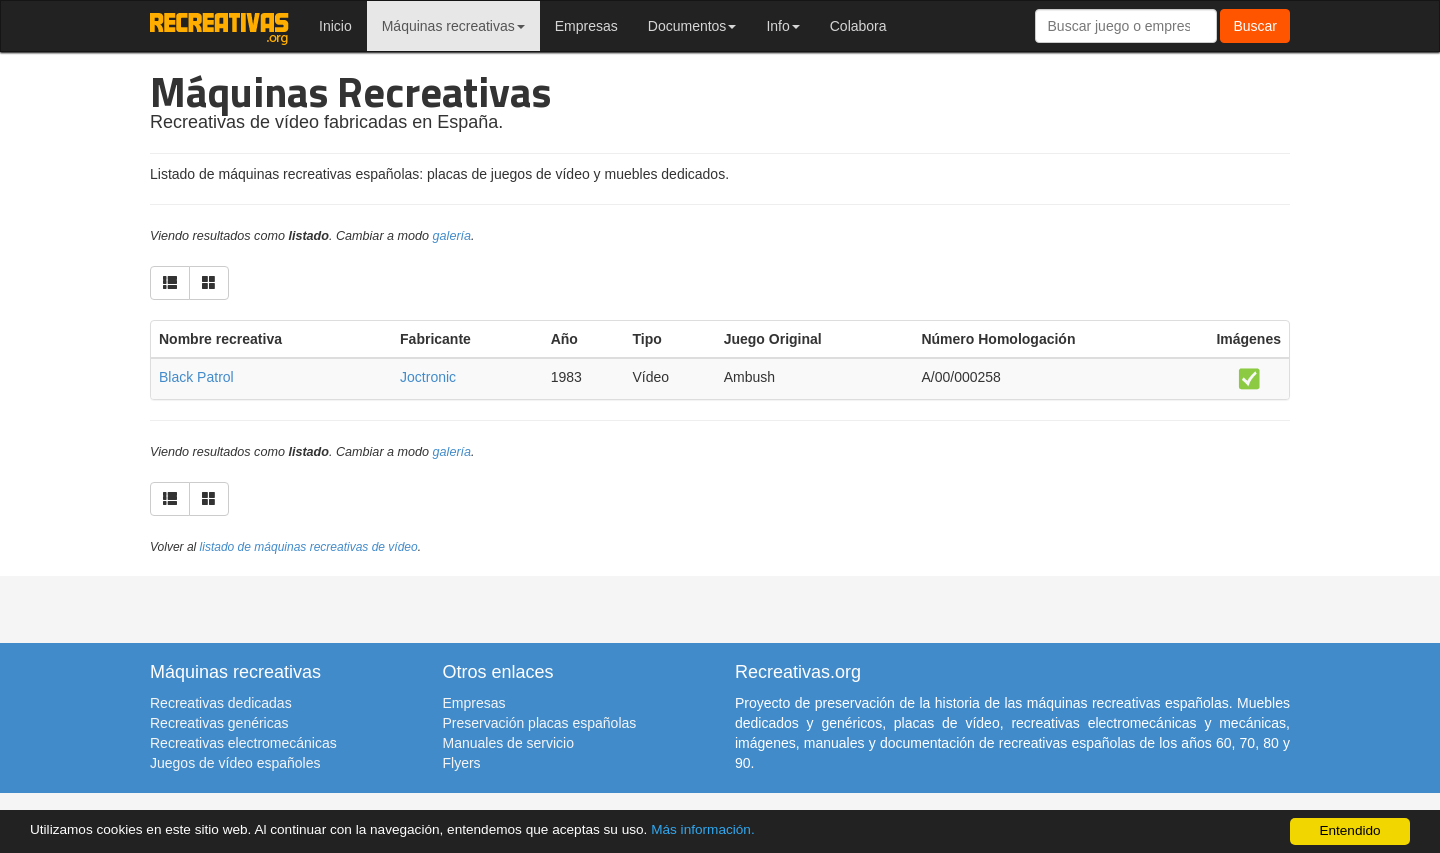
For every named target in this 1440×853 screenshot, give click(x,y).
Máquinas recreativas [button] (453, 26)
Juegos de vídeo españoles (235, 763)
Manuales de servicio (509, 743)
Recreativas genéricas (219, 723)
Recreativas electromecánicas (243, 743)
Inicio (335, 26)
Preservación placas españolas (540, 723)
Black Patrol (196, 377)
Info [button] (782, 26)
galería (452, 236)
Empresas (586, 26)
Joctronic (428, 377)
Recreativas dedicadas (221, 703)
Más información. (703, 829)
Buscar (1255, 26)
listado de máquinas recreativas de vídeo (309, 547)
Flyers (462, 763)
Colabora (858, 26)
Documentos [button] (692, 26)
